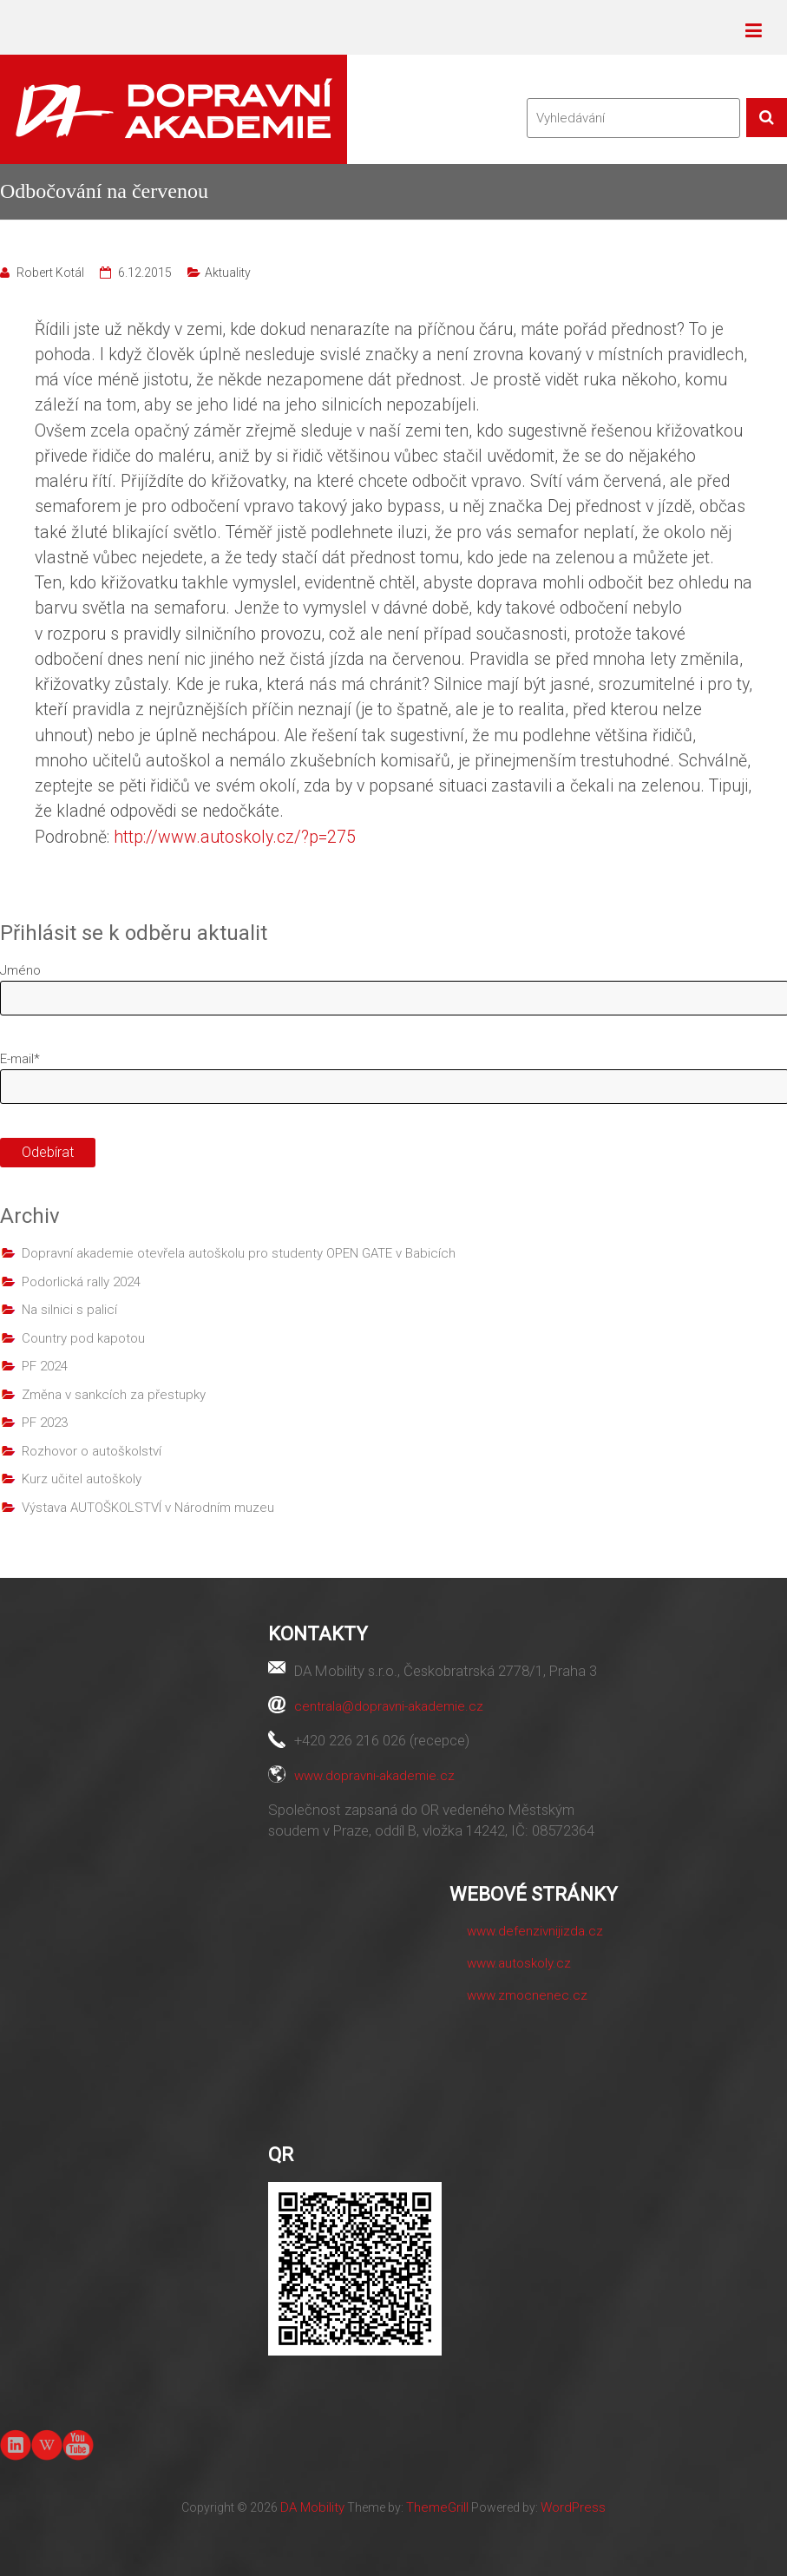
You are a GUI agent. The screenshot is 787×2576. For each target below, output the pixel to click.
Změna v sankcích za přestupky (114, 1395)
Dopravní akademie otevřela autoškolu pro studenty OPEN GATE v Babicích (239, 1253)
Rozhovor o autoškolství (91, 1451)
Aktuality (228, 272)
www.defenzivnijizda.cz (535, 1931)
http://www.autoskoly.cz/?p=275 (235, 837)
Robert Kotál (50, 272)
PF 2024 (45, 1366)
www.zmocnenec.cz (527, 1995)
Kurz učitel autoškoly (81, 1479)
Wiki (47, 2445)
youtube (77, 2443)
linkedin (15, 2445)
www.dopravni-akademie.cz (374, 1776)
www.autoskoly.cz (519, 1963)
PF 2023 (45, 1422)
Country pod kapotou (83, 1338)
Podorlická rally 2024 (81, 1282)
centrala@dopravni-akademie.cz (388, 1706)
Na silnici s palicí (69, 1310)
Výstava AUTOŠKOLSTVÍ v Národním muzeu (148, 1507)
